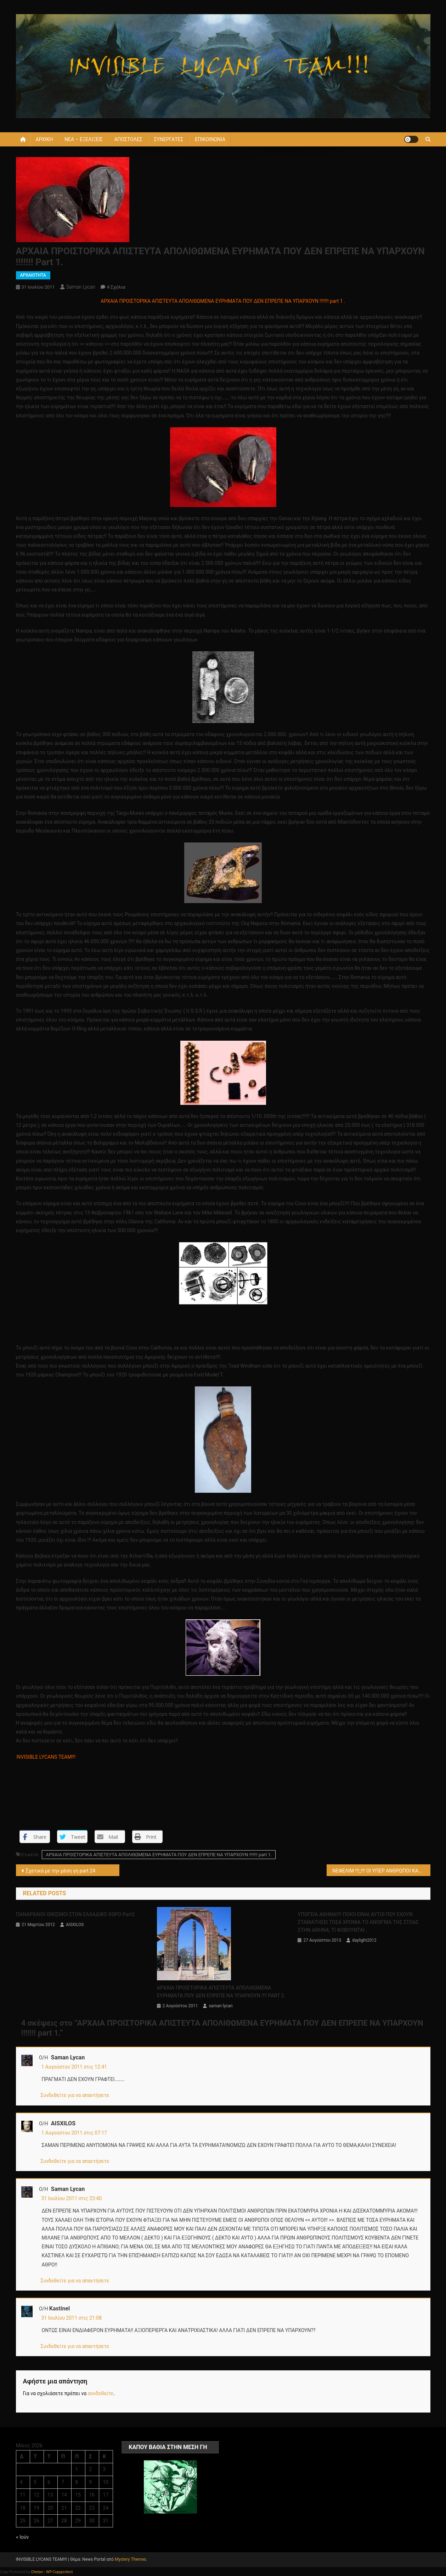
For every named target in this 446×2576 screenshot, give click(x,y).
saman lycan (80, 287)
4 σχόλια (116, 287)
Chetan (37, 2572)
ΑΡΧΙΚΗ (44, 139)
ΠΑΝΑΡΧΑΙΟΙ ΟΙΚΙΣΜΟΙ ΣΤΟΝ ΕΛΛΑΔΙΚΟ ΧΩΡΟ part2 (75, 1914)
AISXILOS (75, 1924)
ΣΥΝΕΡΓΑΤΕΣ (168, 139)
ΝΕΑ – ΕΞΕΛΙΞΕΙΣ (83, 139)
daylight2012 (364, 1940)
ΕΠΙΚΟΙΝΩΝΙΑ (210, 139)
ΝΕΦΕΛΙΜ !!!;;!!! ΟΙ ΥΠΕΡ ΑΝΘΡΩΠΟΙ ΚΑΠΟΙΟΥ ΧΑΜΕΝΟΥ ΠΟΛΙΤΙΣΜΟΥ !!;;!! (381, 1871)
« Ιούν (22, 2537)
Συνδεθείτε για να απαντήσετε (75, 2095)
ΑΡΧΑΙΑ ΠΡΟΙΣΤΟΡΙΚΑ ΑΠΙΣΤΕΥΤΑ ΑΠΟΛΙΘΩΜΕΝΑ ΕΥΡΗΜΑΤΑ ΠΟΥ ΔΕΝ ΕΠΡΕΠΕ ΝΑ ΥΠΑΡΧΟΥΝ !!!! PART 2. (221, 1991)
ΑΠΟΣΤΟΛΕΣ (128, 139)
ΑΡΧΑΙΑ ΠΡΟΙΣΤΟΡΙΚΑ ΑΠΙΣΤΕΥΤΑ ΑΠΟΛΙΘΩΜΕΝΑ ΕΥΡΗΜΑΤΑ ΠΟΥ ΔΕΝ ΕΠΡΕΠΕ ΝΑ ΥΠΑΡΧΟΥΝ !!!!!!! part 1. (159, 1854)
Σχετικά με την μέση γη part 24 (60, 1871)
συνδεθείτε (101, 2393)
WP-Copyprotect (59, 2572)
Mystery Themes (130, 2559)
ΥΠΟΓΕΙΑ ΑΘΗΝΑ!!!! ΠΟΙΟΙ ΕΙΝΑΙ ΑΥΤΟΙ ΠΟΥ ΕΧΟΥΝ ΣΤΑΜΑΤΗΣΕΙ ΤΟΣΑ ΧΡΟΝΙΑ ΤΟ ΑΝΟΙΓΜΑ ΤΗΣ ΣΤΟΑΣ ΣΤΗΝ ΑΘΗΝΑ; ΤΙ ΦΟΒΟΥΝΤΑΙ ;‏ (358, 1922)
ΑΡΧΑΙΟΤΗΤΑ (33, 275)
